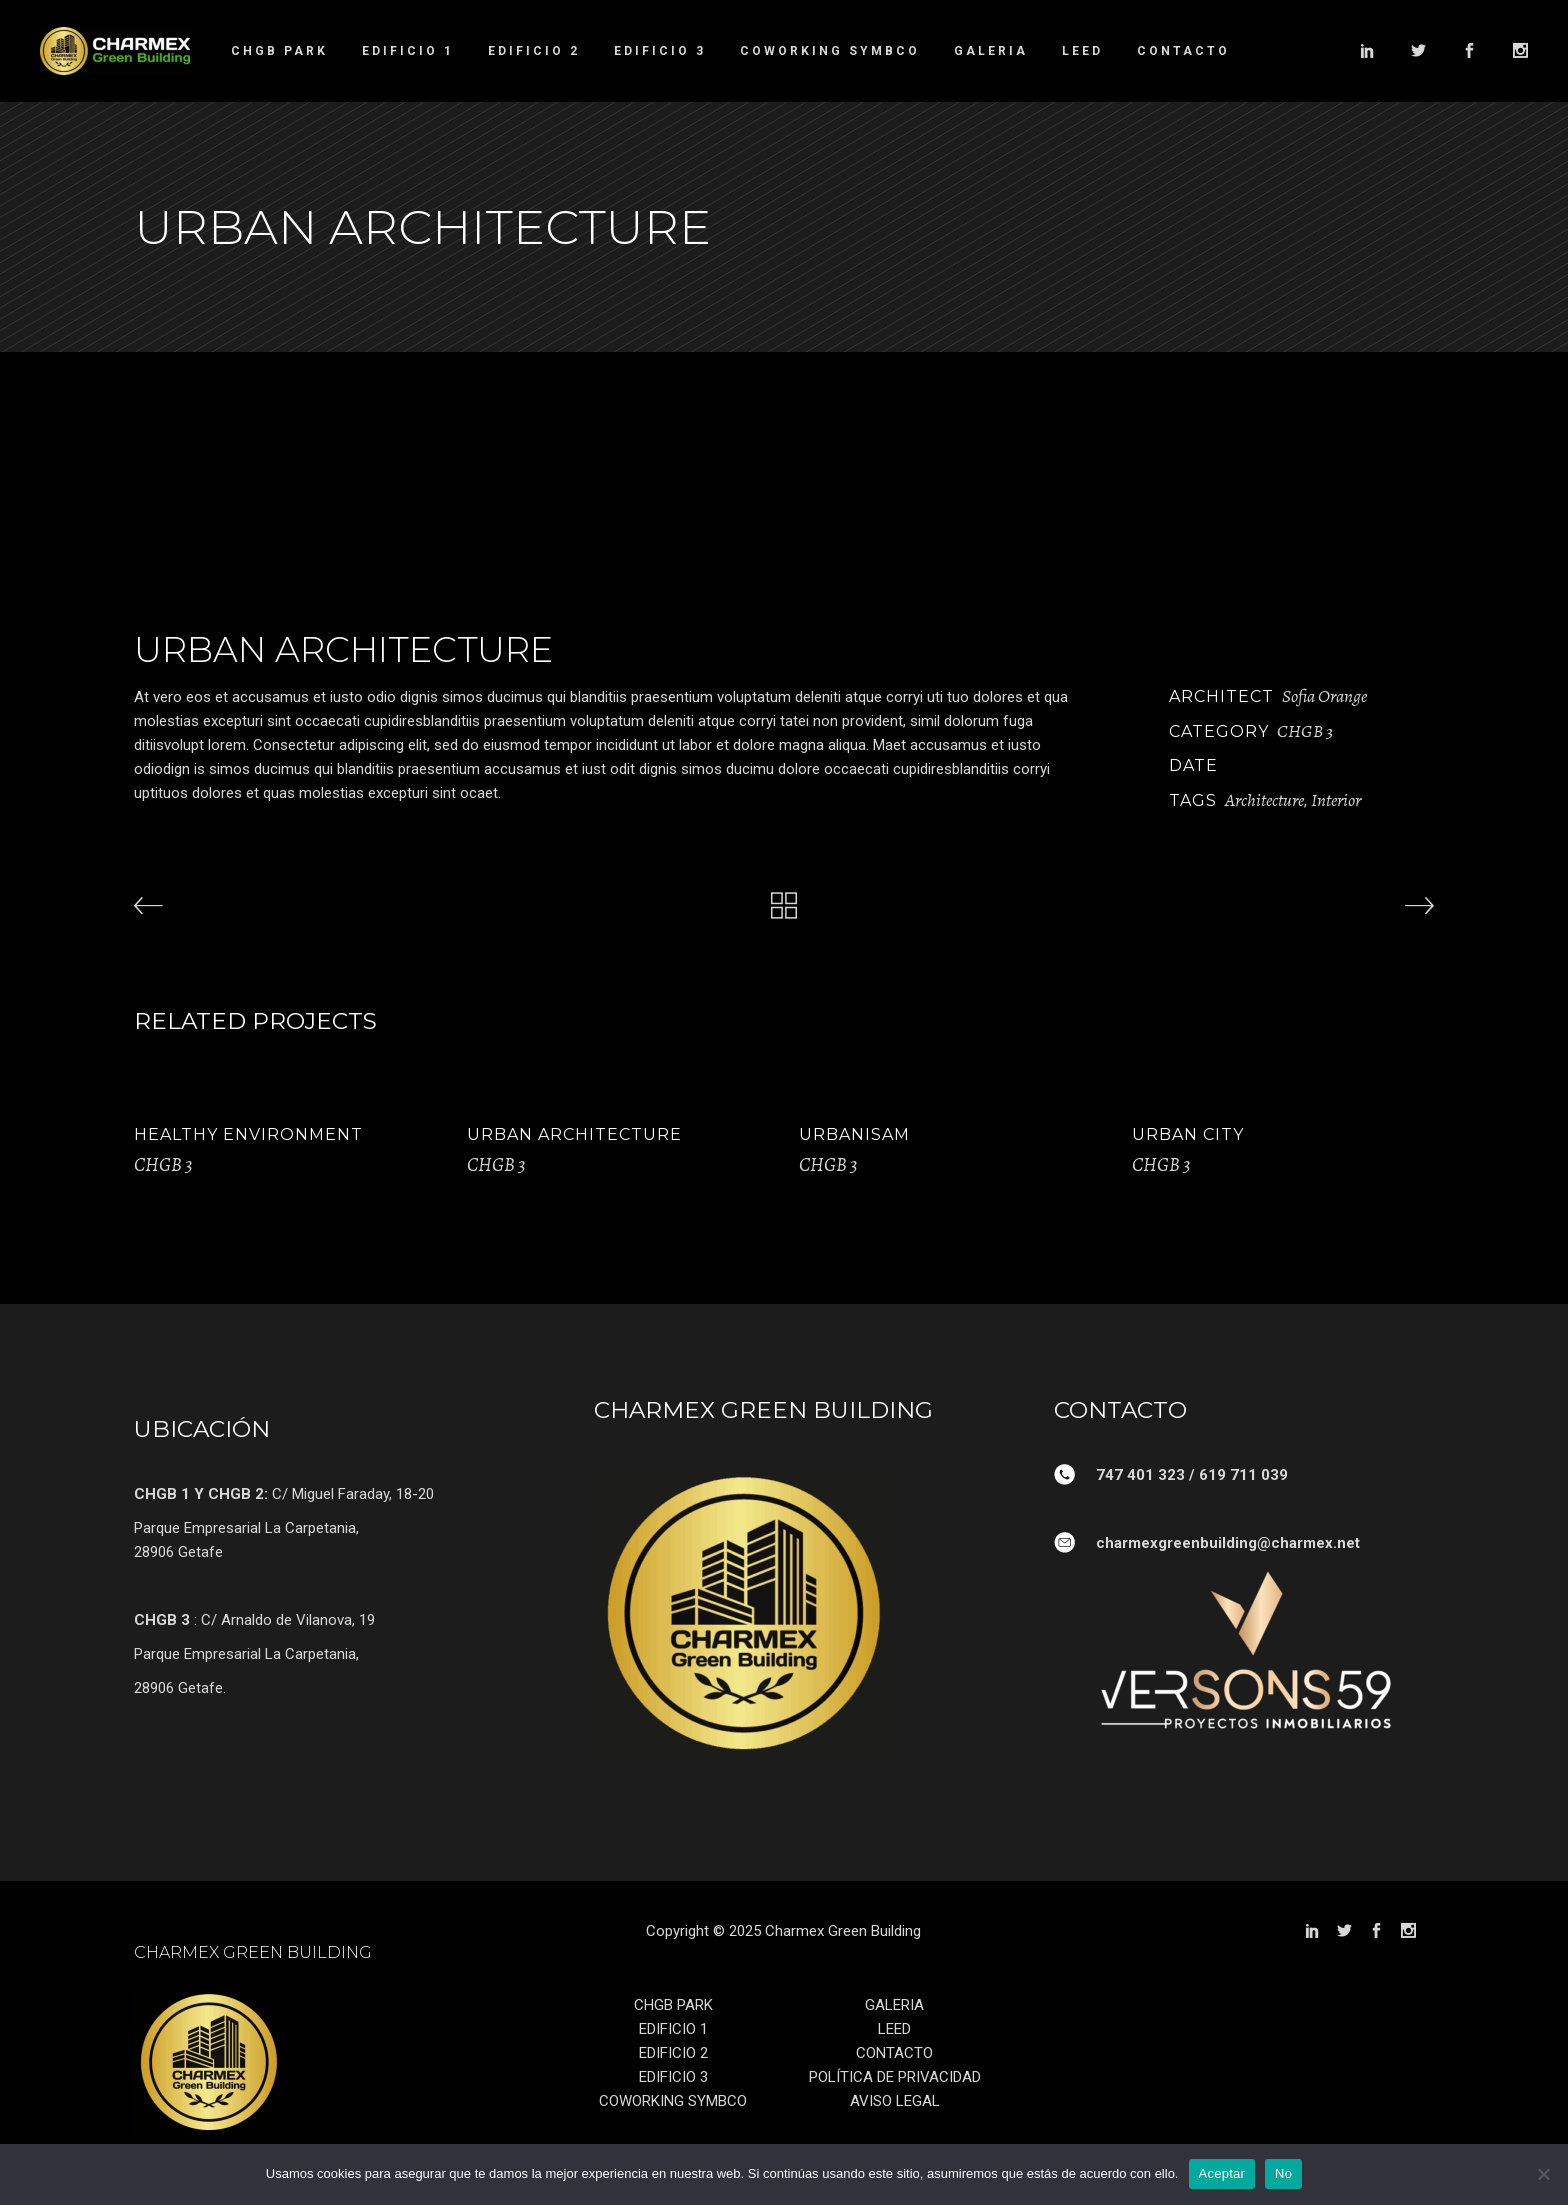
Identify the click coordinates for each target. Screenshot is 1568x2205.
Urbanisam (854, 1134)
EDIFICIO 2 (673, 2053)
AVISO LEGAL (895, 2101)
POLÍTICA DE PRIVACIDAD (895, 2077)
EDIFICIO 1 (673, 2029)
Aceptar (1222, 2173)
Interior (1336, 800)
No (1283, 2173)
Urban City (1188, 1134)
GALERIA (894, 2005)
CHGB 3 (1305, 731)
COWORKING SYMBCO (673, 2101)
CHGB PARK (673, 2005)
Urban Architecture (574, 1134)
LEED (894, 2029)
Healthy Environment (248, 1134)
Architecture (1264, 800)
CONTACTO (894, 2053)
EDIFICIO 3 (673, 2077)
